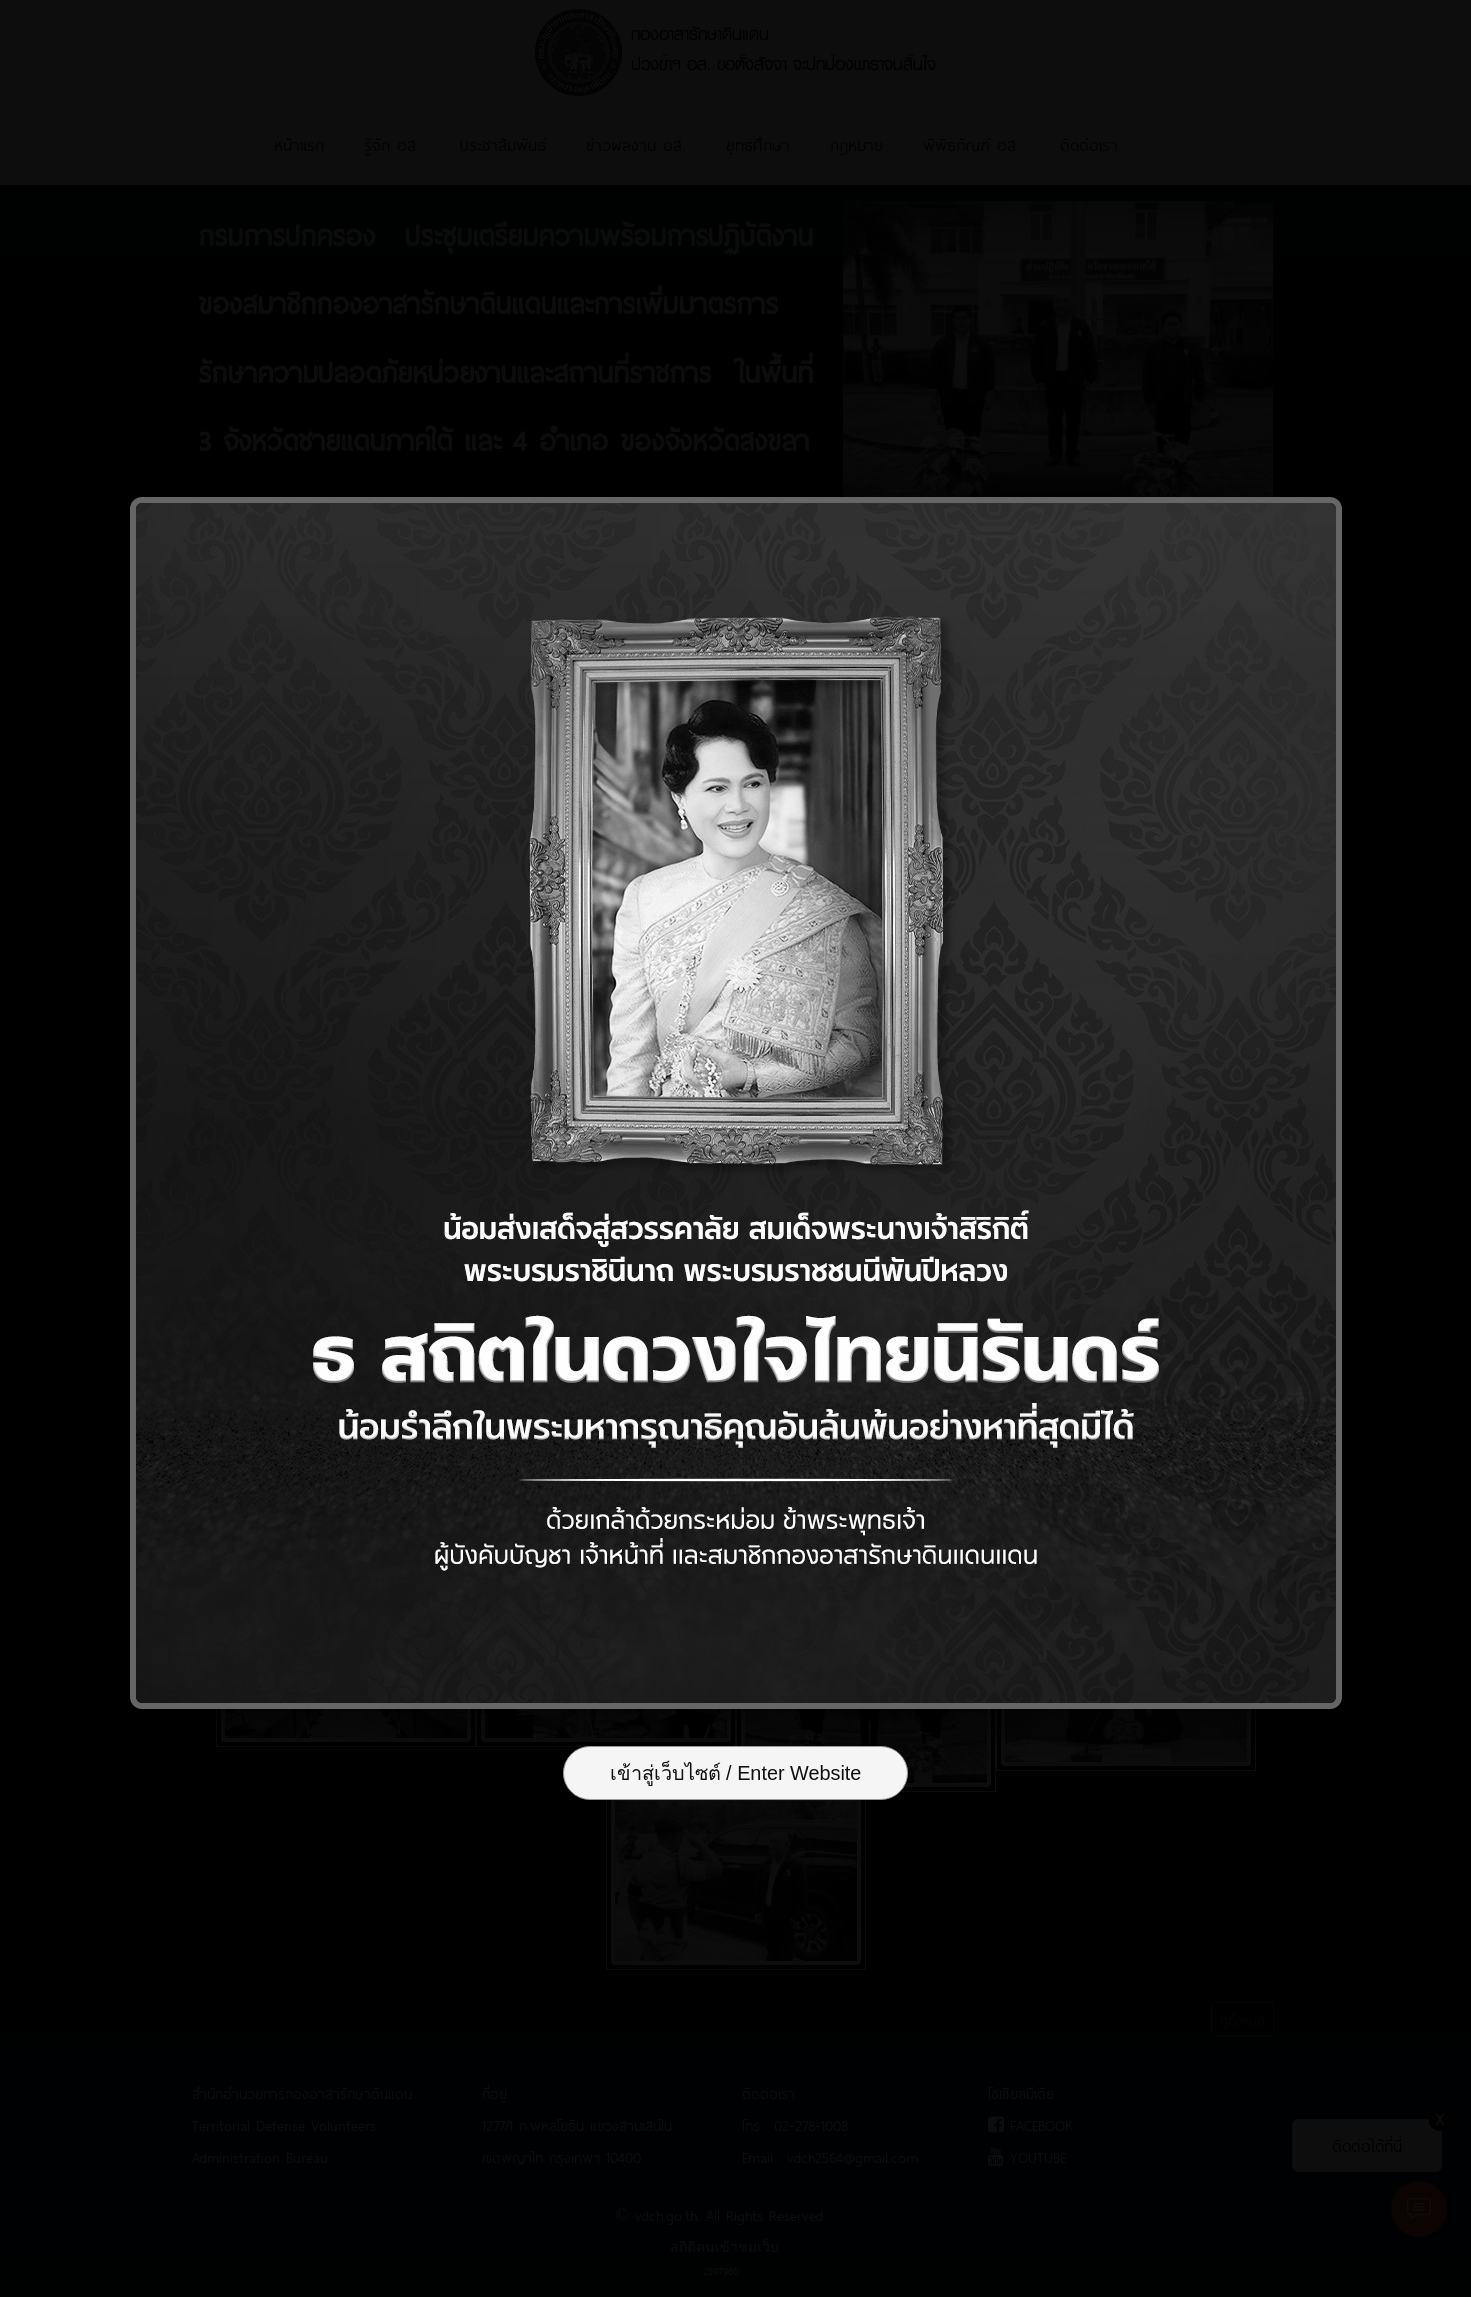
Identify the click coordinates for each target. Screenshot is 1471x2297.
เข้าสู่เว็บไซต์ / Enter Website (736, 1774)
